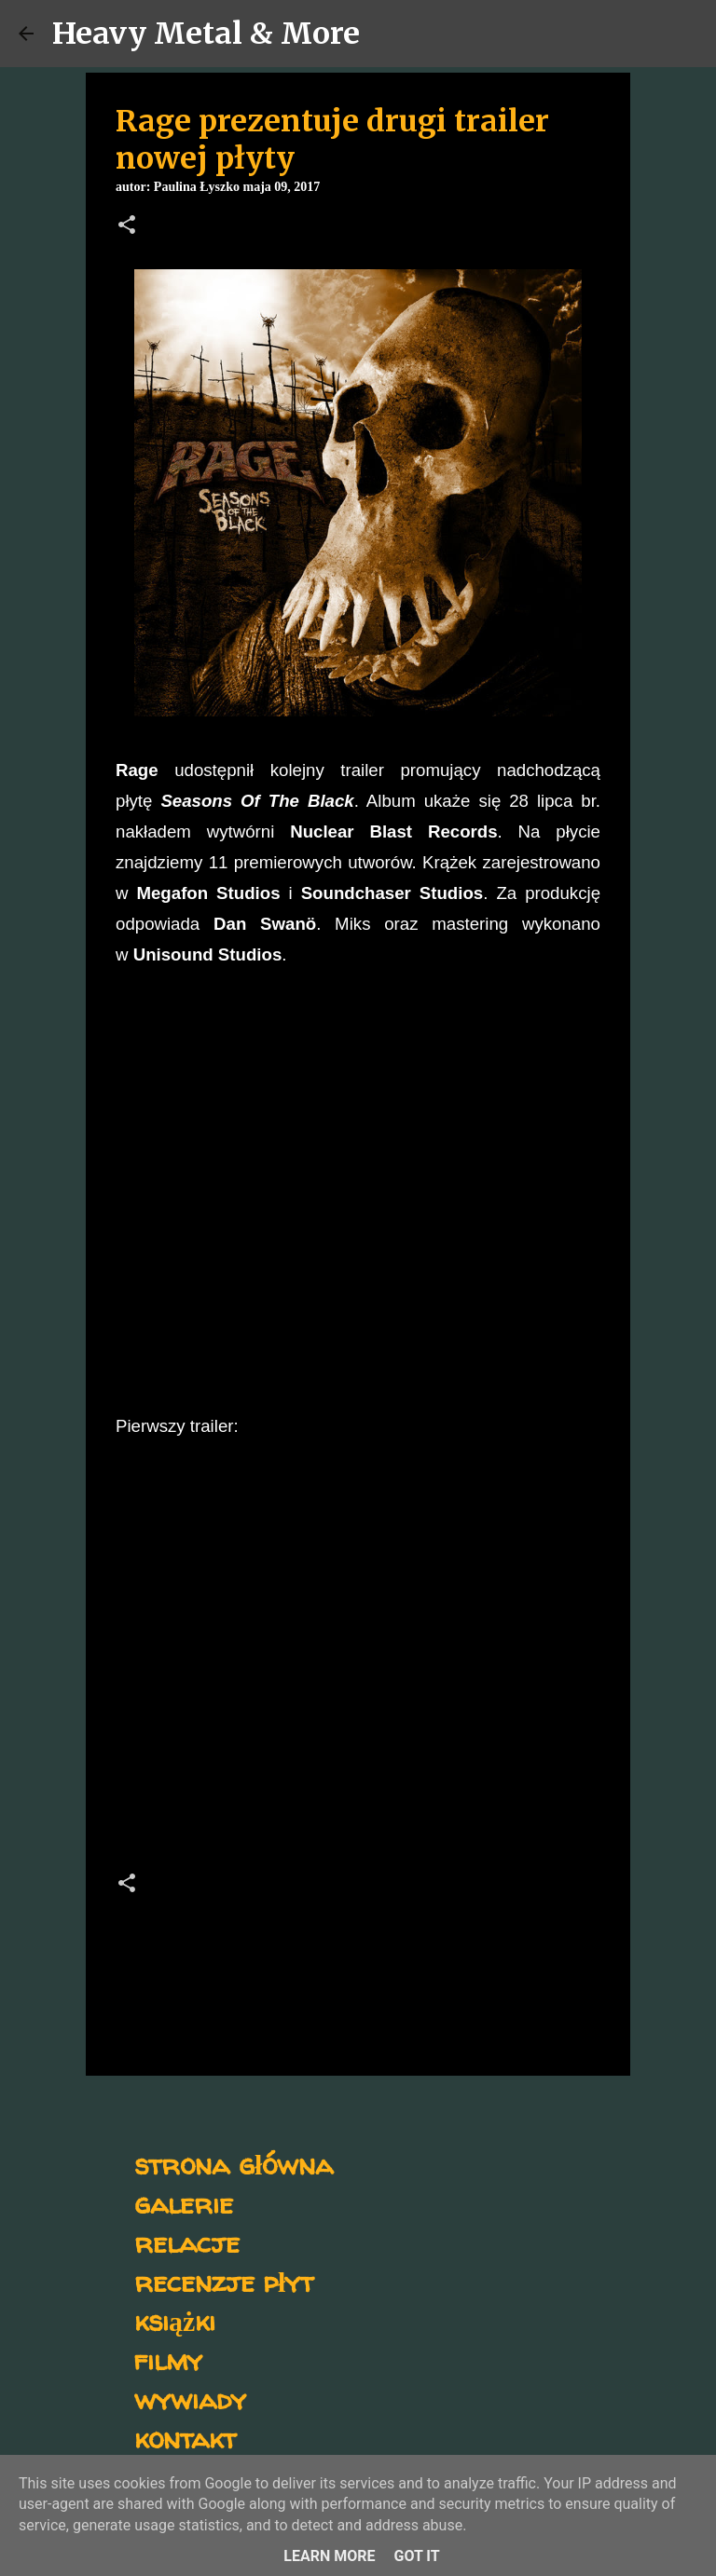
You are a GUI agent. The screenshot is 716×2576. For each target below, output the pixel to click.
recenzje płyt (223, 2281)
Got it (416, 2556)
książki (174, 2320)
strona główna (233, 2164)
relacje (187, 2242)
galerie (183, 2203)
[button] (127, 226)
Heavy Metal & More (206, 33)
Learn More (329, 2556)
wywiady (190, 2398)
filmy (168, 2359)
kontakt (185, 2438)
